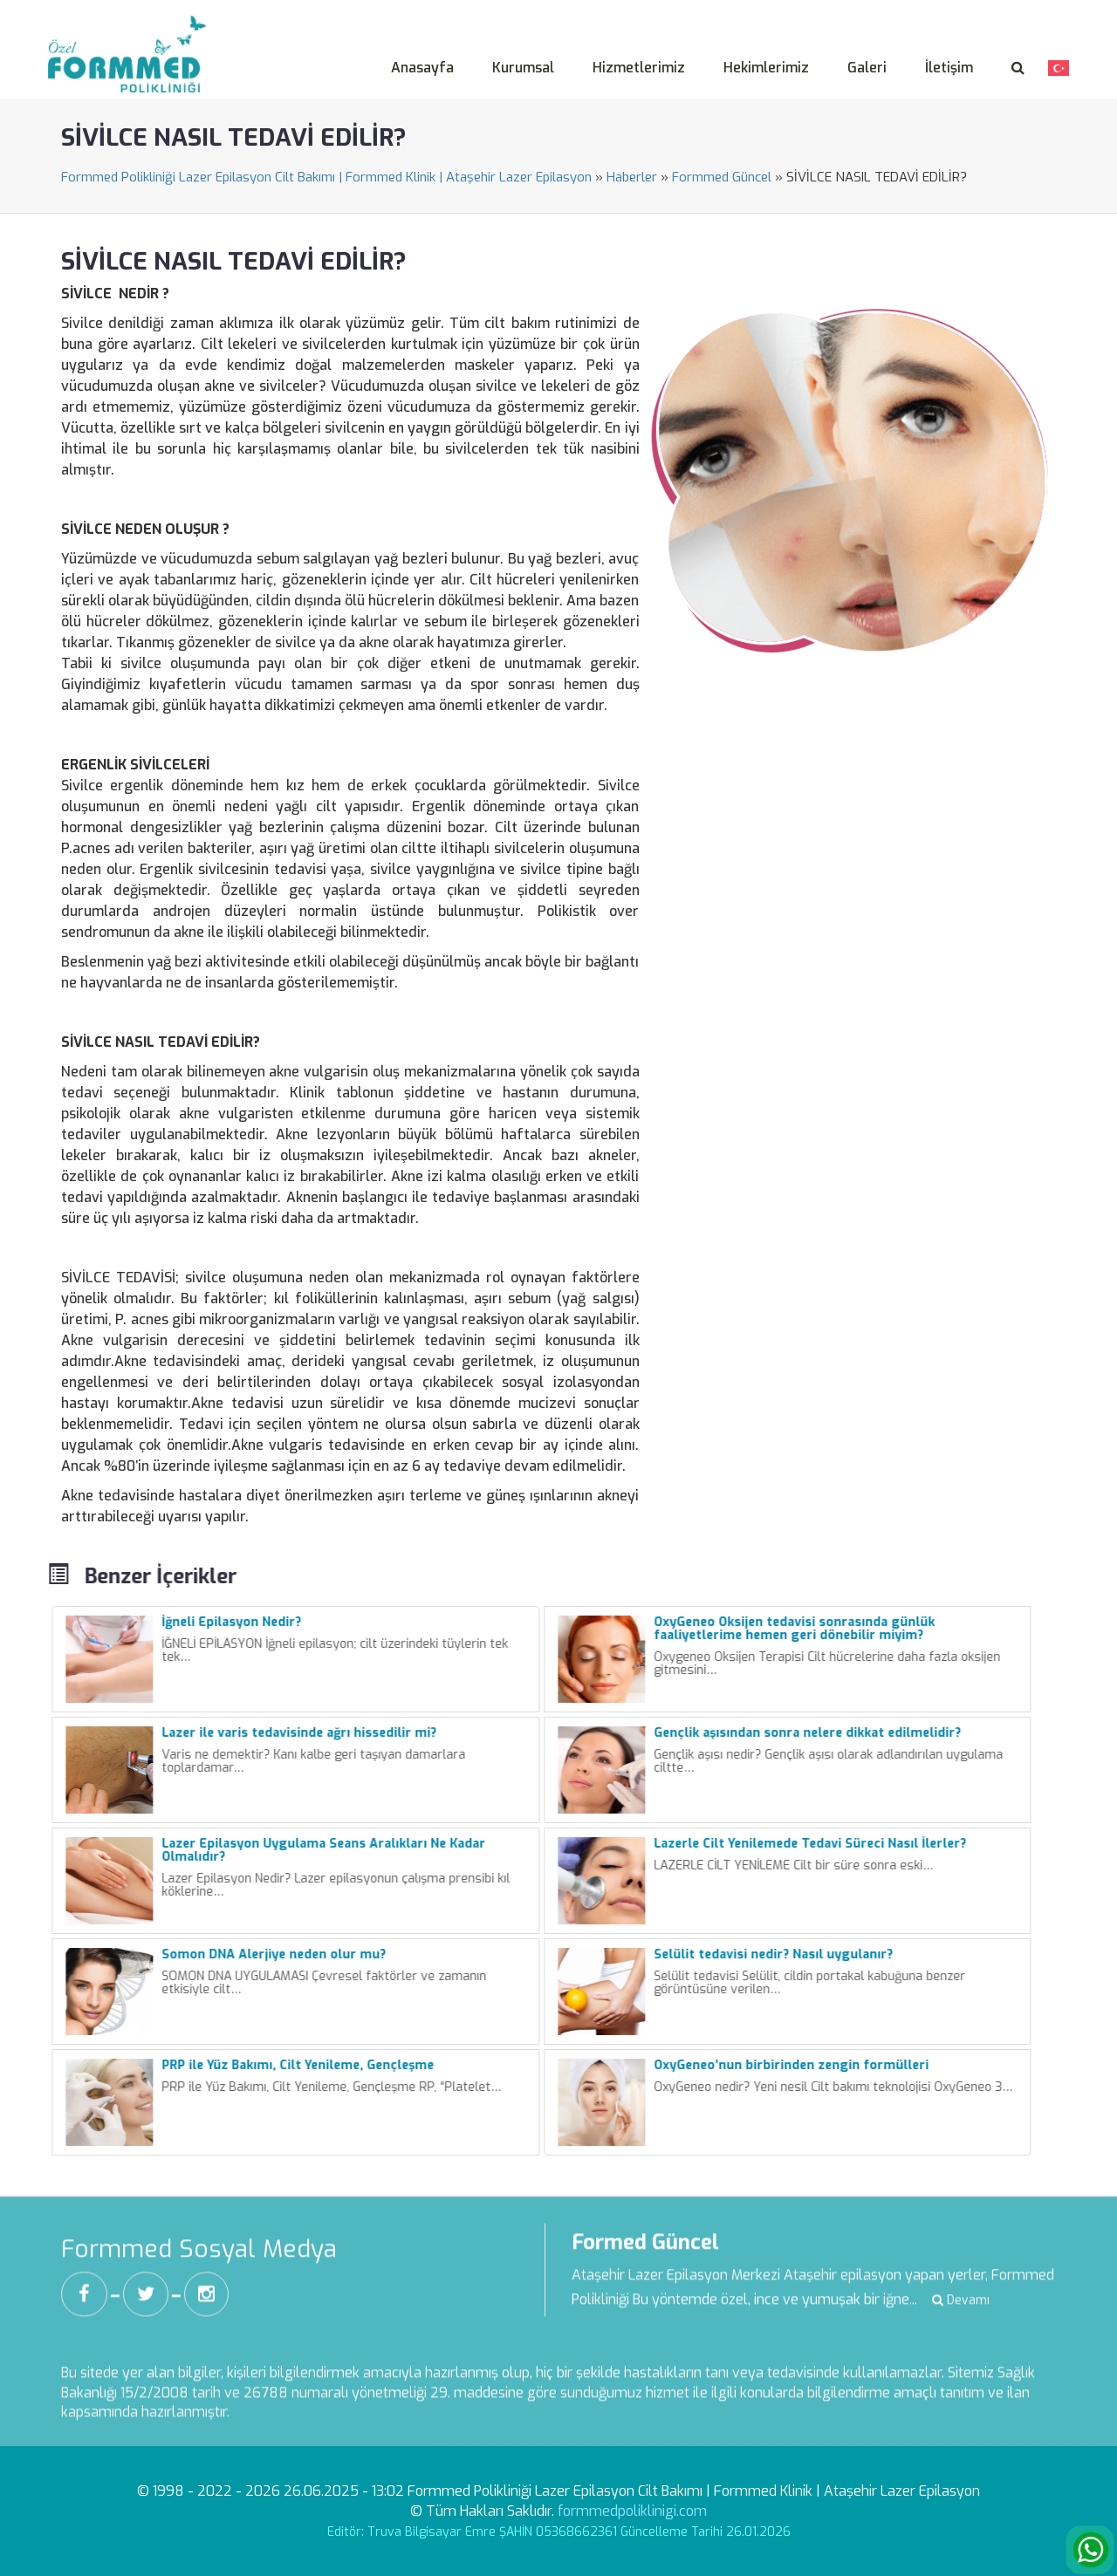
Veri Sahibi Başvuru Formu (986, 12)
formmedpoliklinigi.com (632, 2511)
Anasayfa (422, 67)
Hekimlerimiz (766, 67)
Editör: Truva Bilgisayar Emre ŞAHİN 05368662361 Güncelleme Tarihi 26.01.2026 (559, 2532)
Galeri (867, 67)
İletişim (949, 67)
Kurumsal (523, 67)
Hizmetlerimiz (639, 67)
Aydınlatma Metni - (840, 12)
